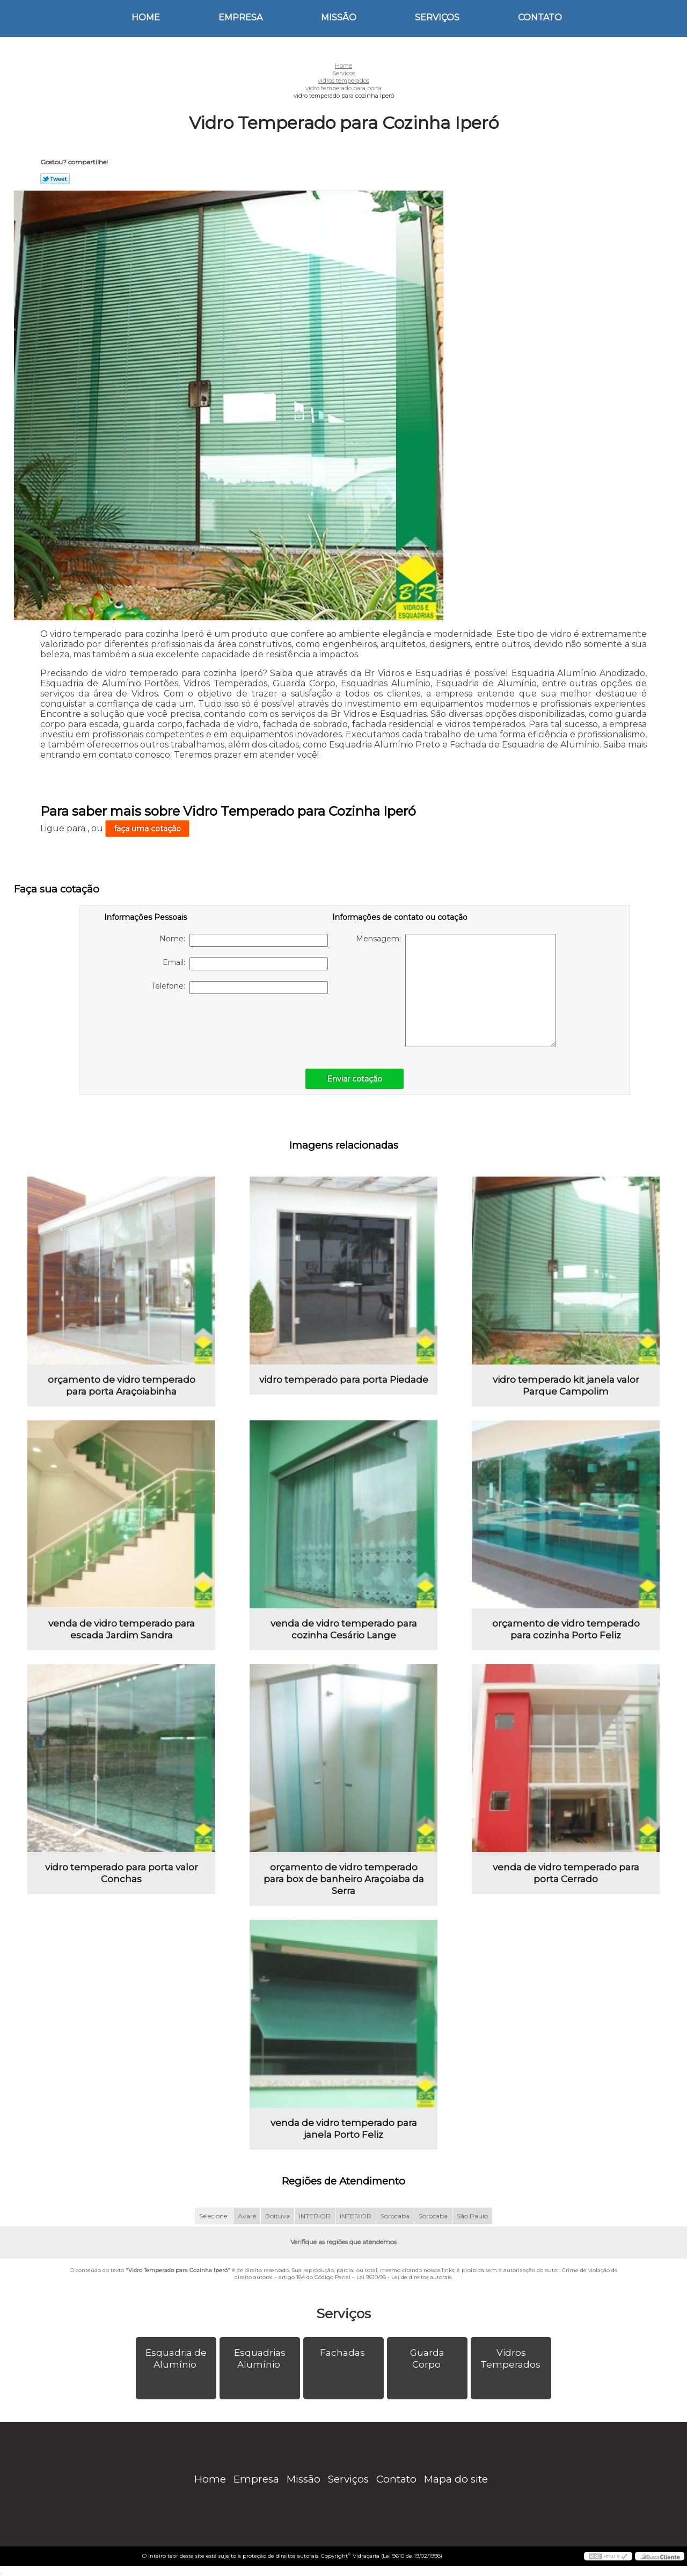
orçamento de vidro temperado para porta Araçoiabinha (121, 1385)
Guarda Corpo (427, 2358)
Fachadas (343, 2352)
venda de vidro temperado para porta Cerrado (566, 1873)
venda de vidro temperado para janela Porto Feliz (344, 2128)
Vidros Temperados (511, 2358)
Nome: (243, 940)
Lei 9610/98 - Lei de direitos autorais (403, 2277)
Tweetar (55, 178)
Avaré (247, 2216)
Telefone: (239, 987)
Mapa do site (456, 2479)
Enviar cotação (354, 1079)
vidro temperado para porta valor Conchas (121, 1873)
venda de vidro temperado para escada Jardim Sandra (121, 1629)
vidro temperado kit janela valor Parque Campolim (566, 1385)
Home (145, 17)
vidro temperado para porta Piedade (343, 1379)
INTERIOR (315, 2216)
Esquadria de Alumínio (176, 2358)
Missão (338, 17)
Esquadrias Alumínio (260, 2358)
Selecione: (214, 2216)
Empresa (240, 17)
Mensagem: (456, 990)
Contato (540, 17)
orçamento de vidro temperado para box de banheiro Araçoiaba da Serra (344, 1879)
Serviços (437, 17)
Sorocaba (395, 2216)
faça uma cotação (147, 828)
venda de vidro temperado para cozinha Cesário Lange (344, 1629)
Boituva (277, 2216)
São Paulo (472, 2216)
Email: (245, 963)
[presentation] (172, 1026)
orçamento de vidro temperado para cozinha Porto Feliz (566, 1629)
